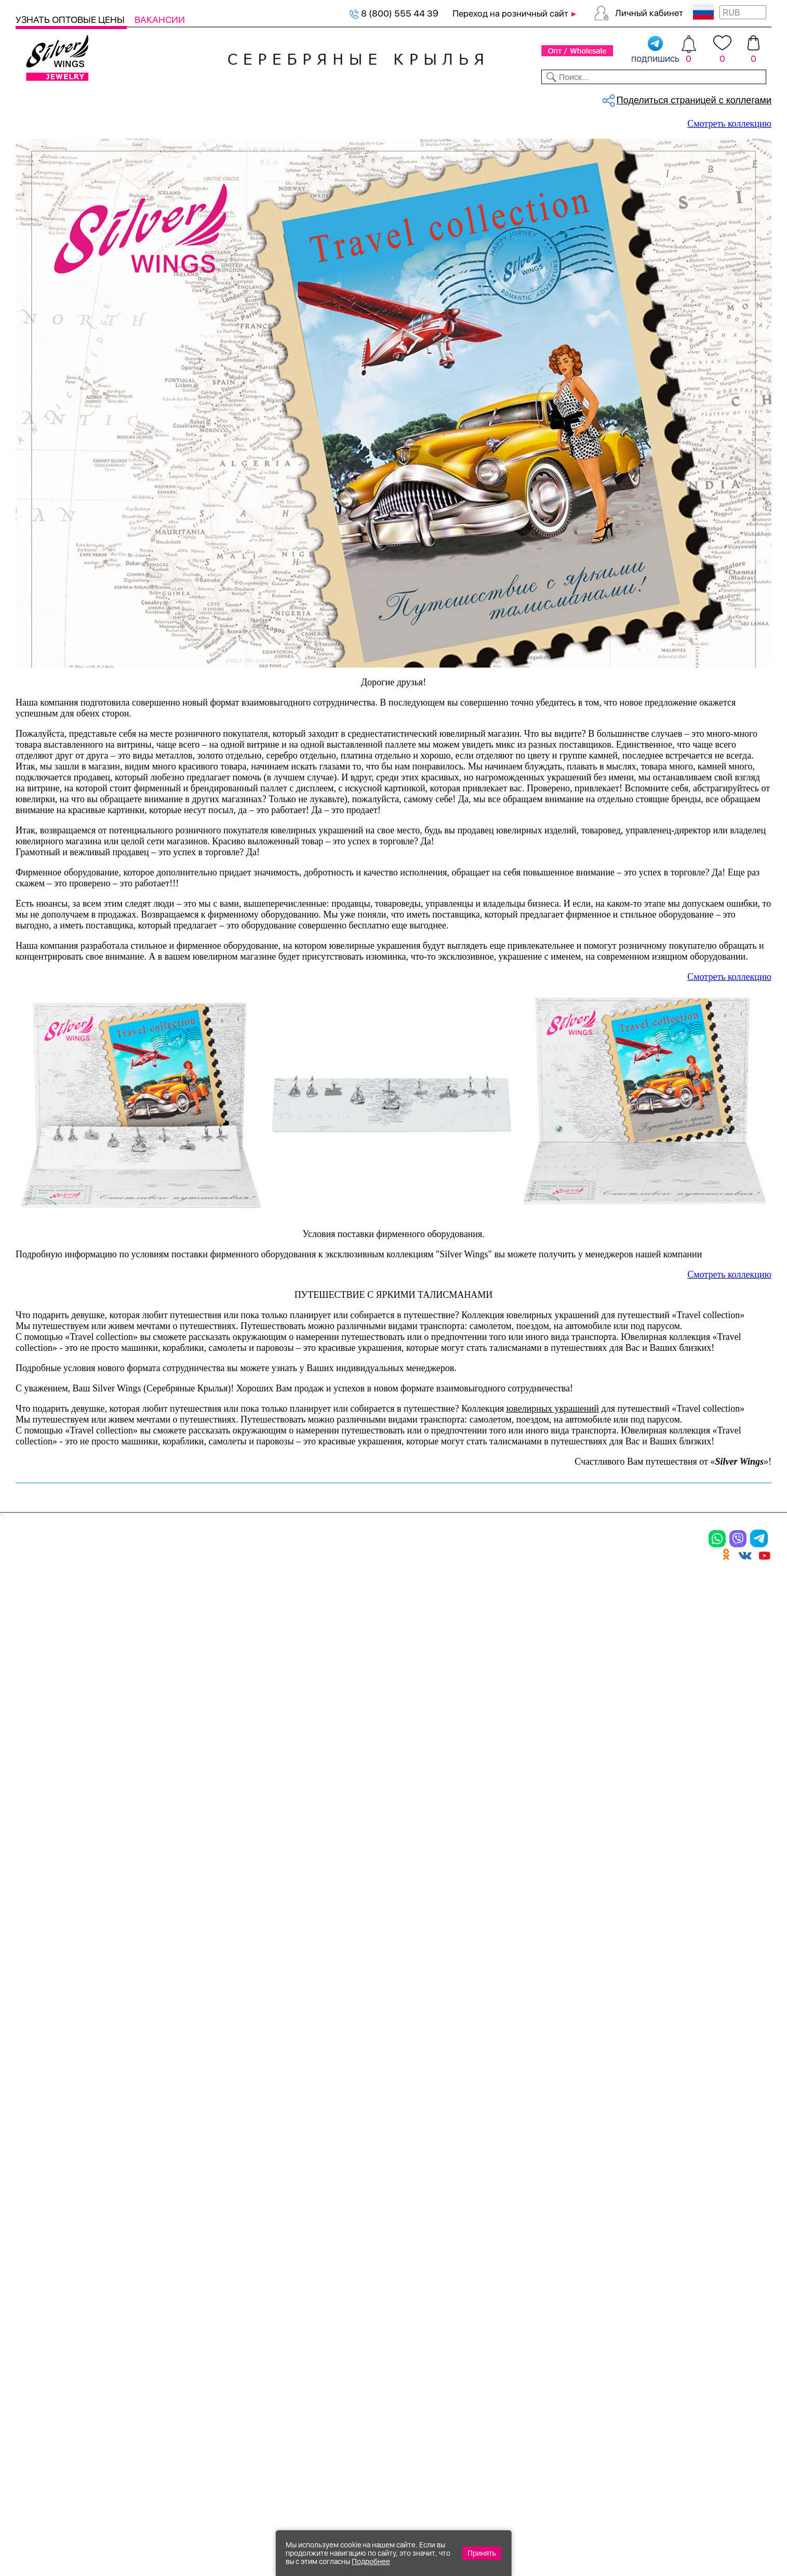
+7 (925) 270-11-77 (616, 2520)
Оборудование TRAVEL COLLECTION (146, 133)
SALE (160, 97)
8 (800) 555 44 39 (393, 13)
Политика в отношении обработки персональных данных (403, 2407)
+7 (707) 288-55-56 (714, 2538)
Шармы (35, 2328)
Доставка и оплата (530, 2256)
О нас (496, 2292)
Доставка (496, 97)
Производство (402, 2256)
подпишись (655, 50)
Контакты (552, 97)
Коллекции (322, 97)
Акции (381, 2292)
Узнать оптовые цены (71, 19)
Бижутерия (258, 97)
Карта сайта (513, 2378)
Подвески (41, 2310)
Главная (27, 133)
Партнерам (384, 97)
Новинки (201, 97)
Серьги (35, 2292)
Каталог (35, 97)
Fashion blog (513, 2360)
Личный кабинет (649, 13)
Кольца (35, 2274)
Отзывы (753, 97)
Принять (482, 2553)
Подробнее (371, 2561)
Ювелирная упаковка (71, 2256)
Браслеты (158, 2256)
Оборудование (689, 97)
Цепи (262, 2256)
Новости (441, 97)
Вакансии (160, 19)
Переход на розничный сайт (510, 13)
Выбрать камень (102, 97)
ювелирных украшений (552, 2093)
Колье (147, 2274)
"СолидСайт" (336, 2469)
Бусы (145, 2328)
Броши (150, 2292)
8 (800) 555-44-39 (722, 2520)
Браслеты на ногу (178, 2310)
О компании (615, 97)
